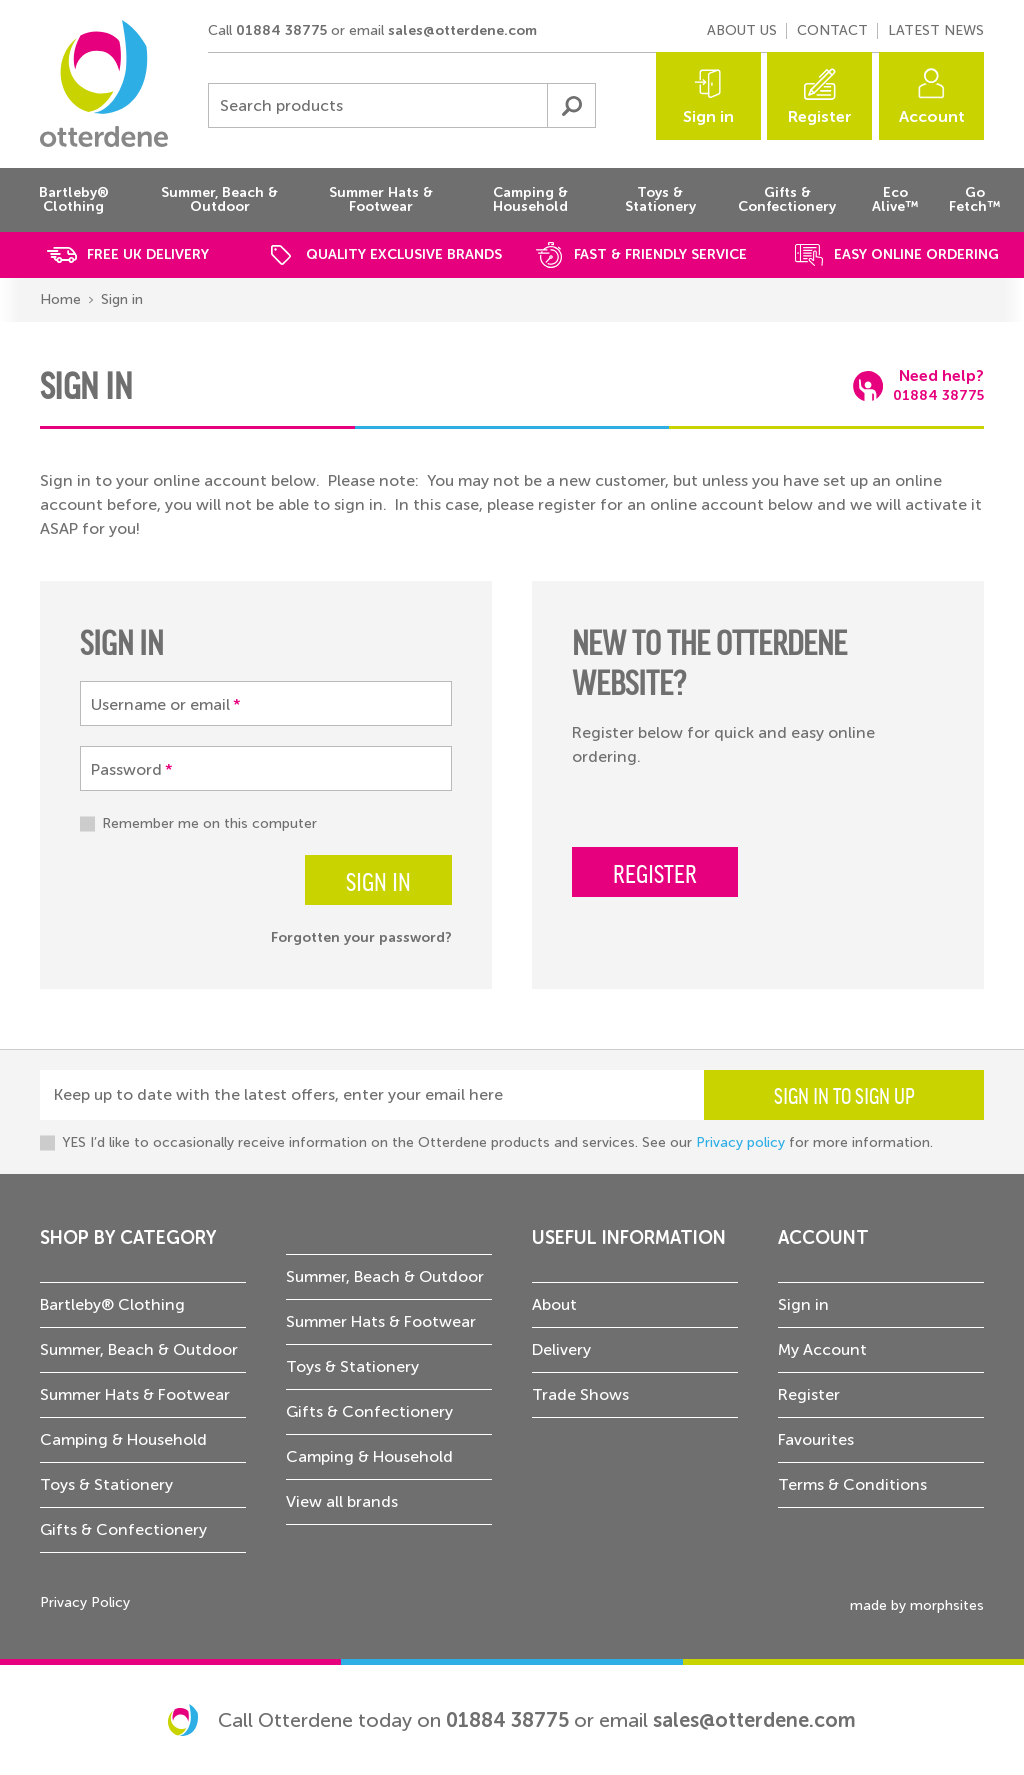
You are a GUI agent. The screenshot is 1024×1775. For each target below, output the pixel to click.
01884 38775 (281, 30)
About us (742, 30)
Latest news (936, 30)
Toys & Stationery (106, 1484)
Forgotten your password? (361, 937)
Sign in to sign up (844, 1095)
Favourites (816, 1439)
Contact (832, 30)
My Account (822, 1349)
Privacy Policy (85, 1602)
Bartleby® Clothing (112, 1304)
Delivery (561, 1349)
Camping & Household (123, 1439)
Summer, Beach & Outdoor (139, 1349)
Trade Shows (580, 1394)
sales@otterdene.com (462, 30)
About (554, 1304)
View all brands (342, 1501)
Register (820, 116)
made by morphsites (917, 1605)
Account (932, 116)
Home (60, 299)
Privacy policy (740, 1142)
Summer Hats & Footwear (135, 1394)
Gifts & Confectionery (123, 1529)
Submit (571, 105)
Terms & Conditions (852, 1484)
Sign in (708, 116)
